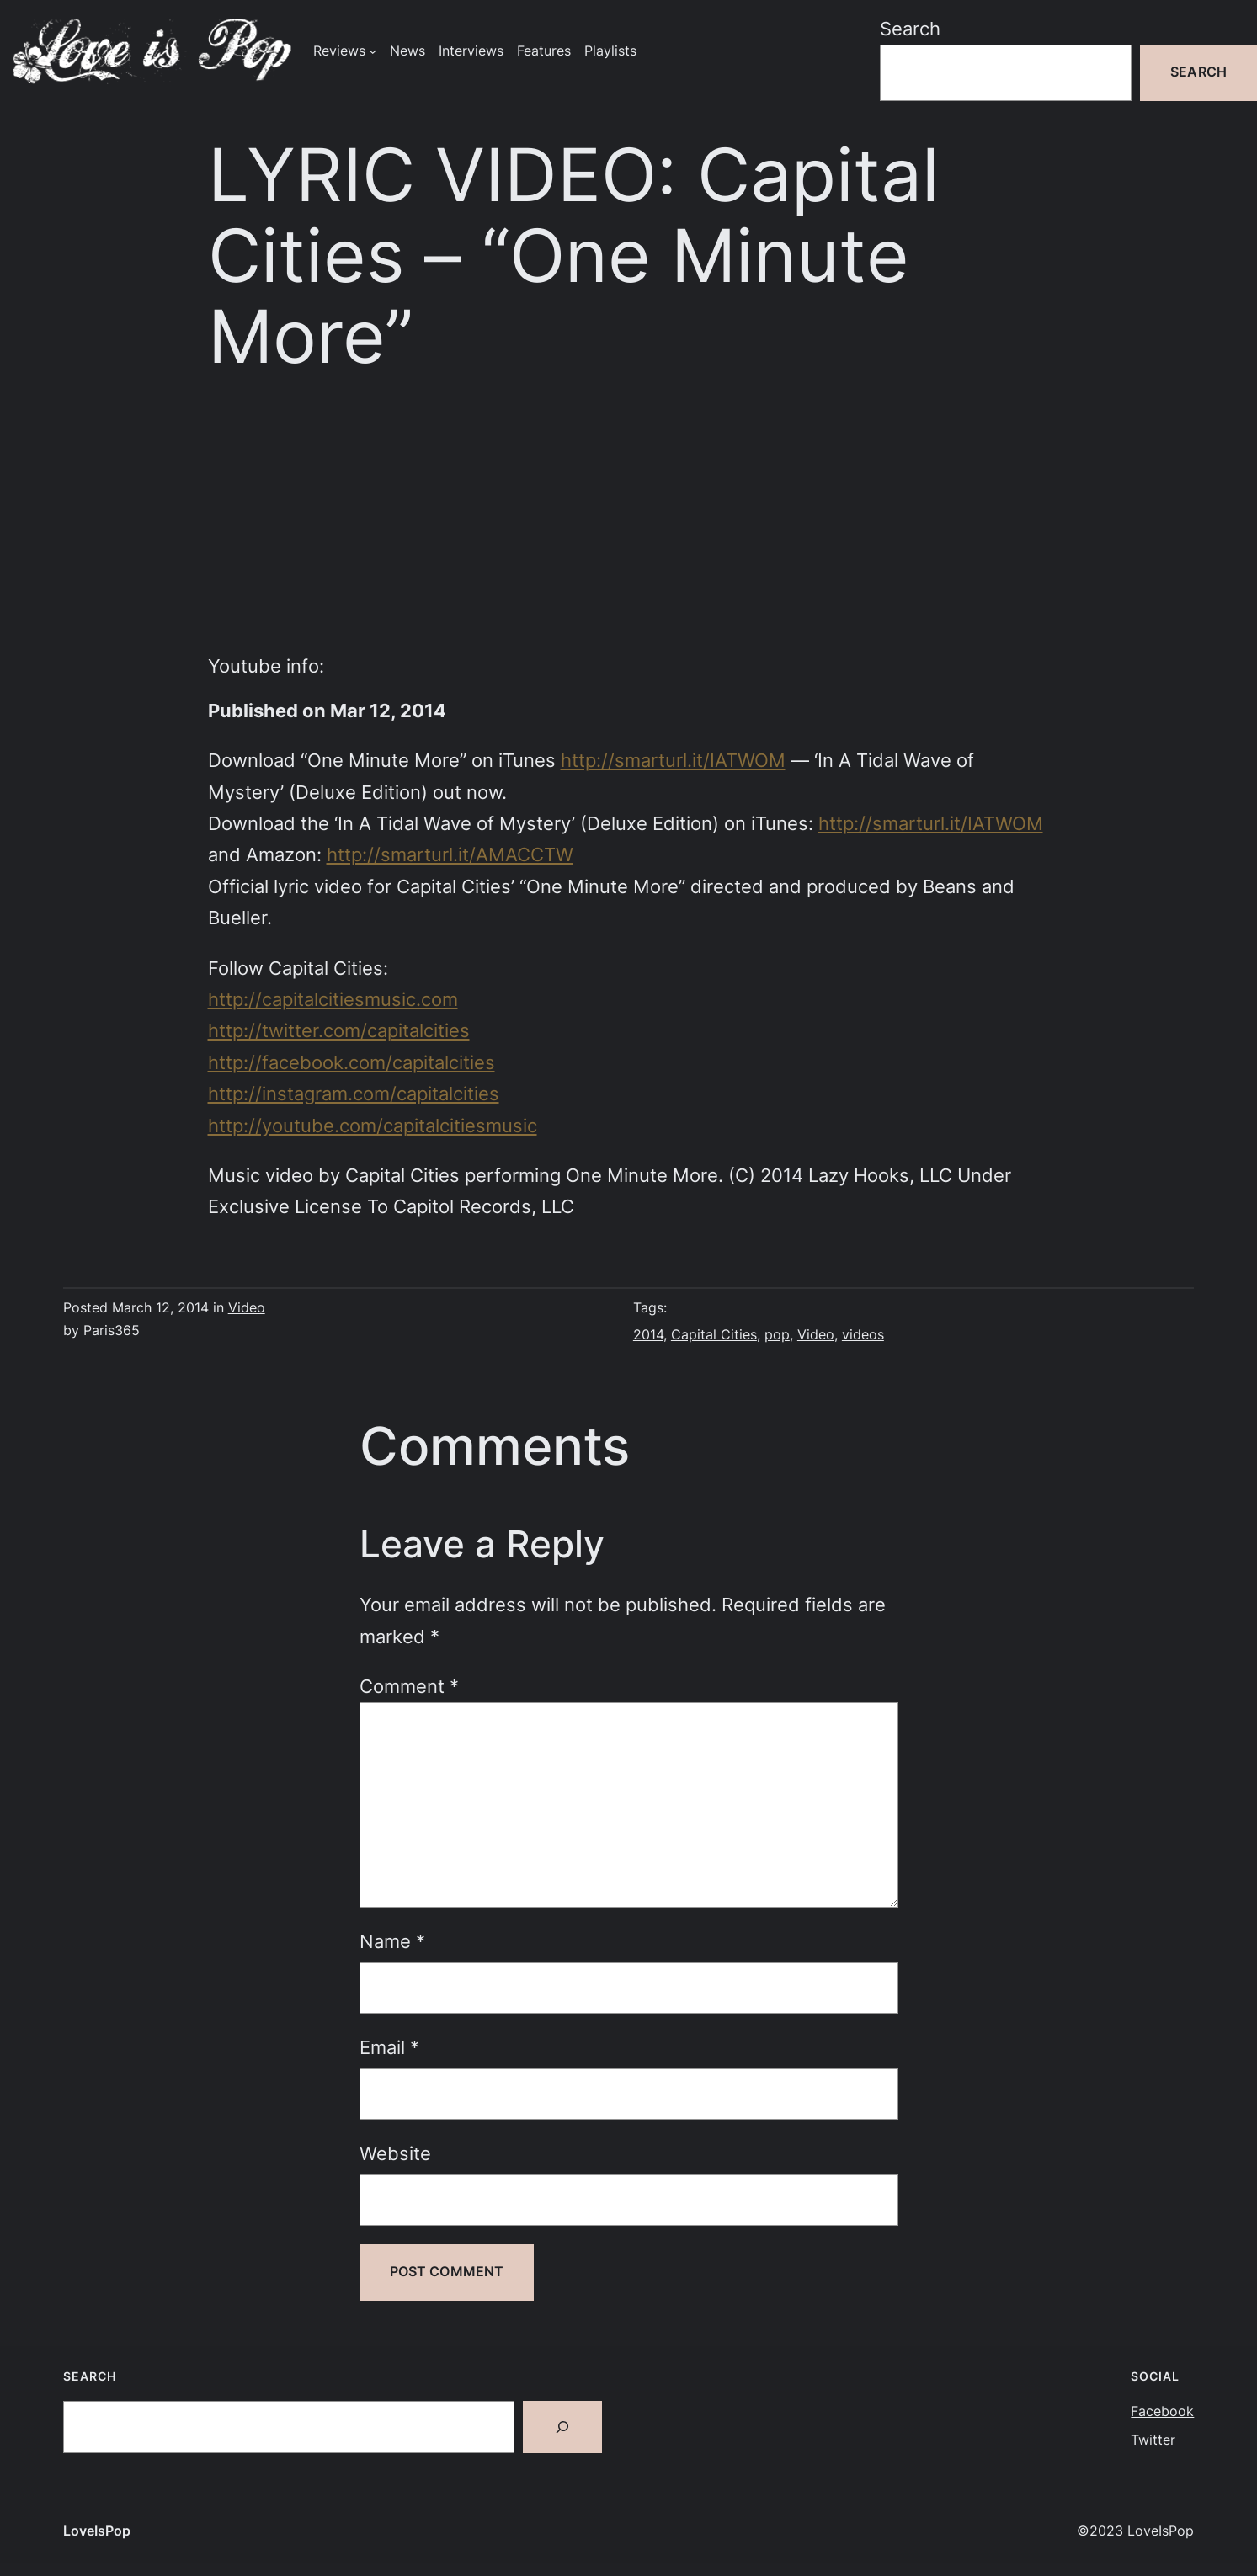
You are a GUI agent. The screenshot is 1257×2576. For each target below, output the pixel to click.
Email (389, 2047)
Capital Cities (714, 1335)
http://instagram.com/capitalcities (353, 1093)
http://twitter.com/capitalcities (339, 1030)
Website (395, 2153)
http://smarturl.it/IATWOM (673, 760)
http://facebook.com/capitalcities (351, 1062)
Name (392, 1941)
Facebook (1162, 2411)
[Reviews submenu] (372, 51)
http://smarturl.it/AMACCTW (450, 854)
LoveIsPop (96, 2531)
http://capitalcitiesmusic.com (333, 999)
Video (246, 1308)
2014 (648, 1335)
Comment (409, 1686)
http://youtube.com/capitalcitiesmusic (372, 1125)
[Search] (562, 2427)
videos (863, 1335)
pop (777, 1335)
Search (910, 29)
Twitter (1153, 2440)
